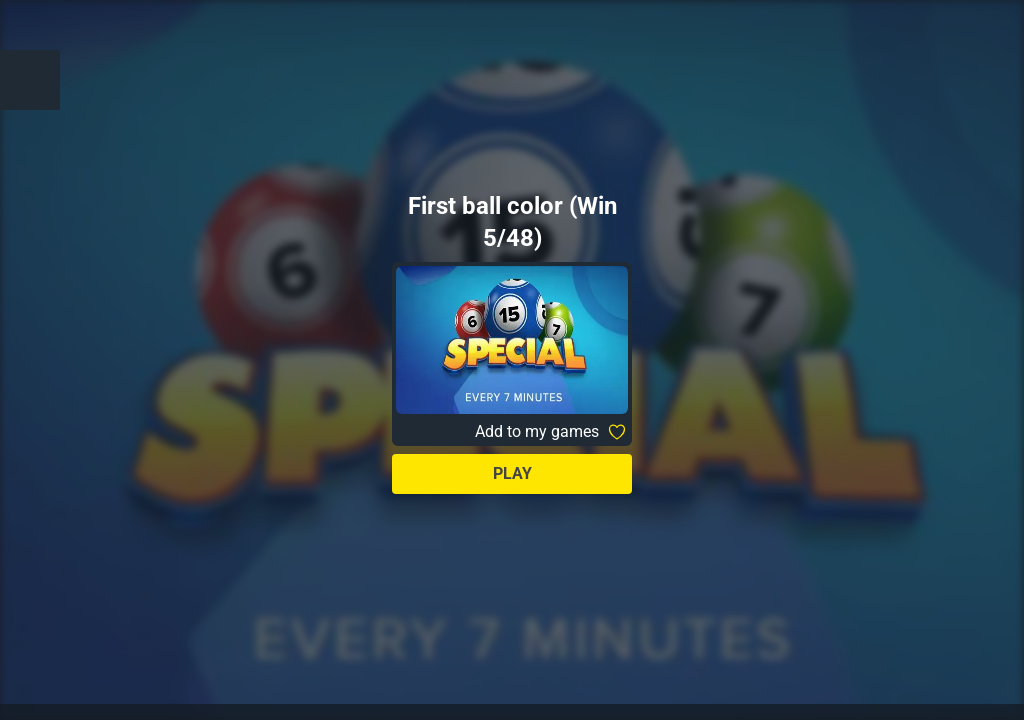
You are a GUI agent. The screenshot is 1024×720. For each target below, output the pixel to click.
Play (512, 473)
